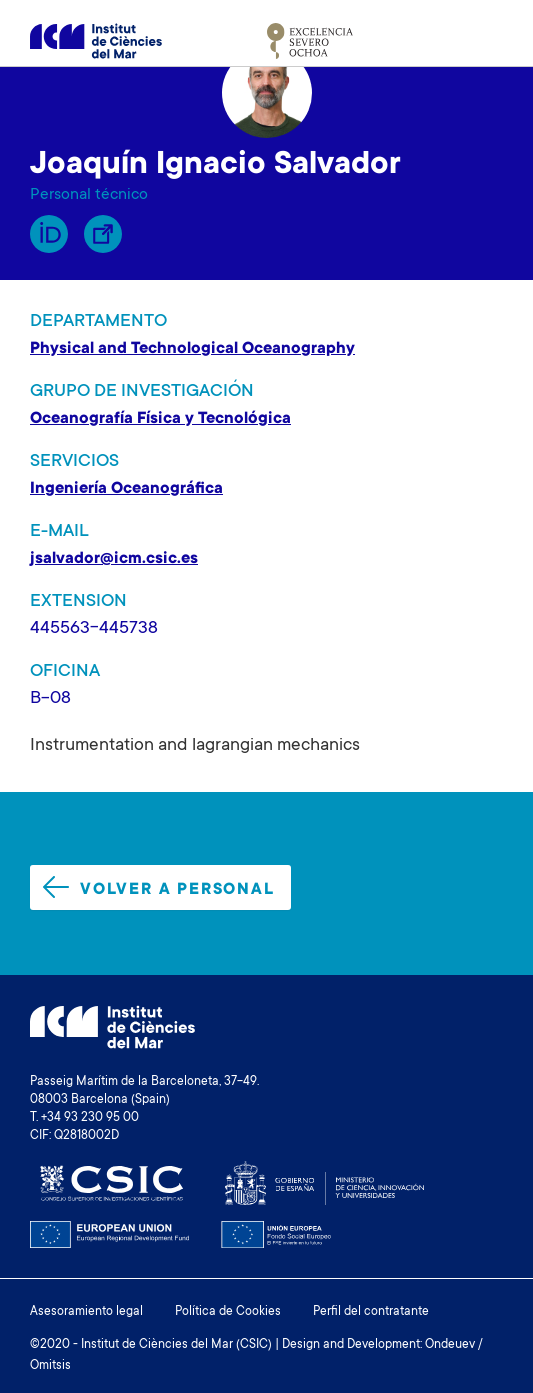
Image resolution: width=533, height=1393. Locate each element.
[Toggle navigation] (480, 41)
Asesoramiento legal (86, 1312)
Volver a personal (159, 887)
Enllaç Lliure (103, 234)
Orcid (49, 234)
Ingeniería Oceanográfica (126, 489)
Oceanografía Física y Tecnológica (160, 419)
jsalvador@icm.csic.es (114, 559)
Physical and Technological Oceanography (192, 349)
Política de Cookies (228, 1312)
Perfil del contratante (371, 1312)
